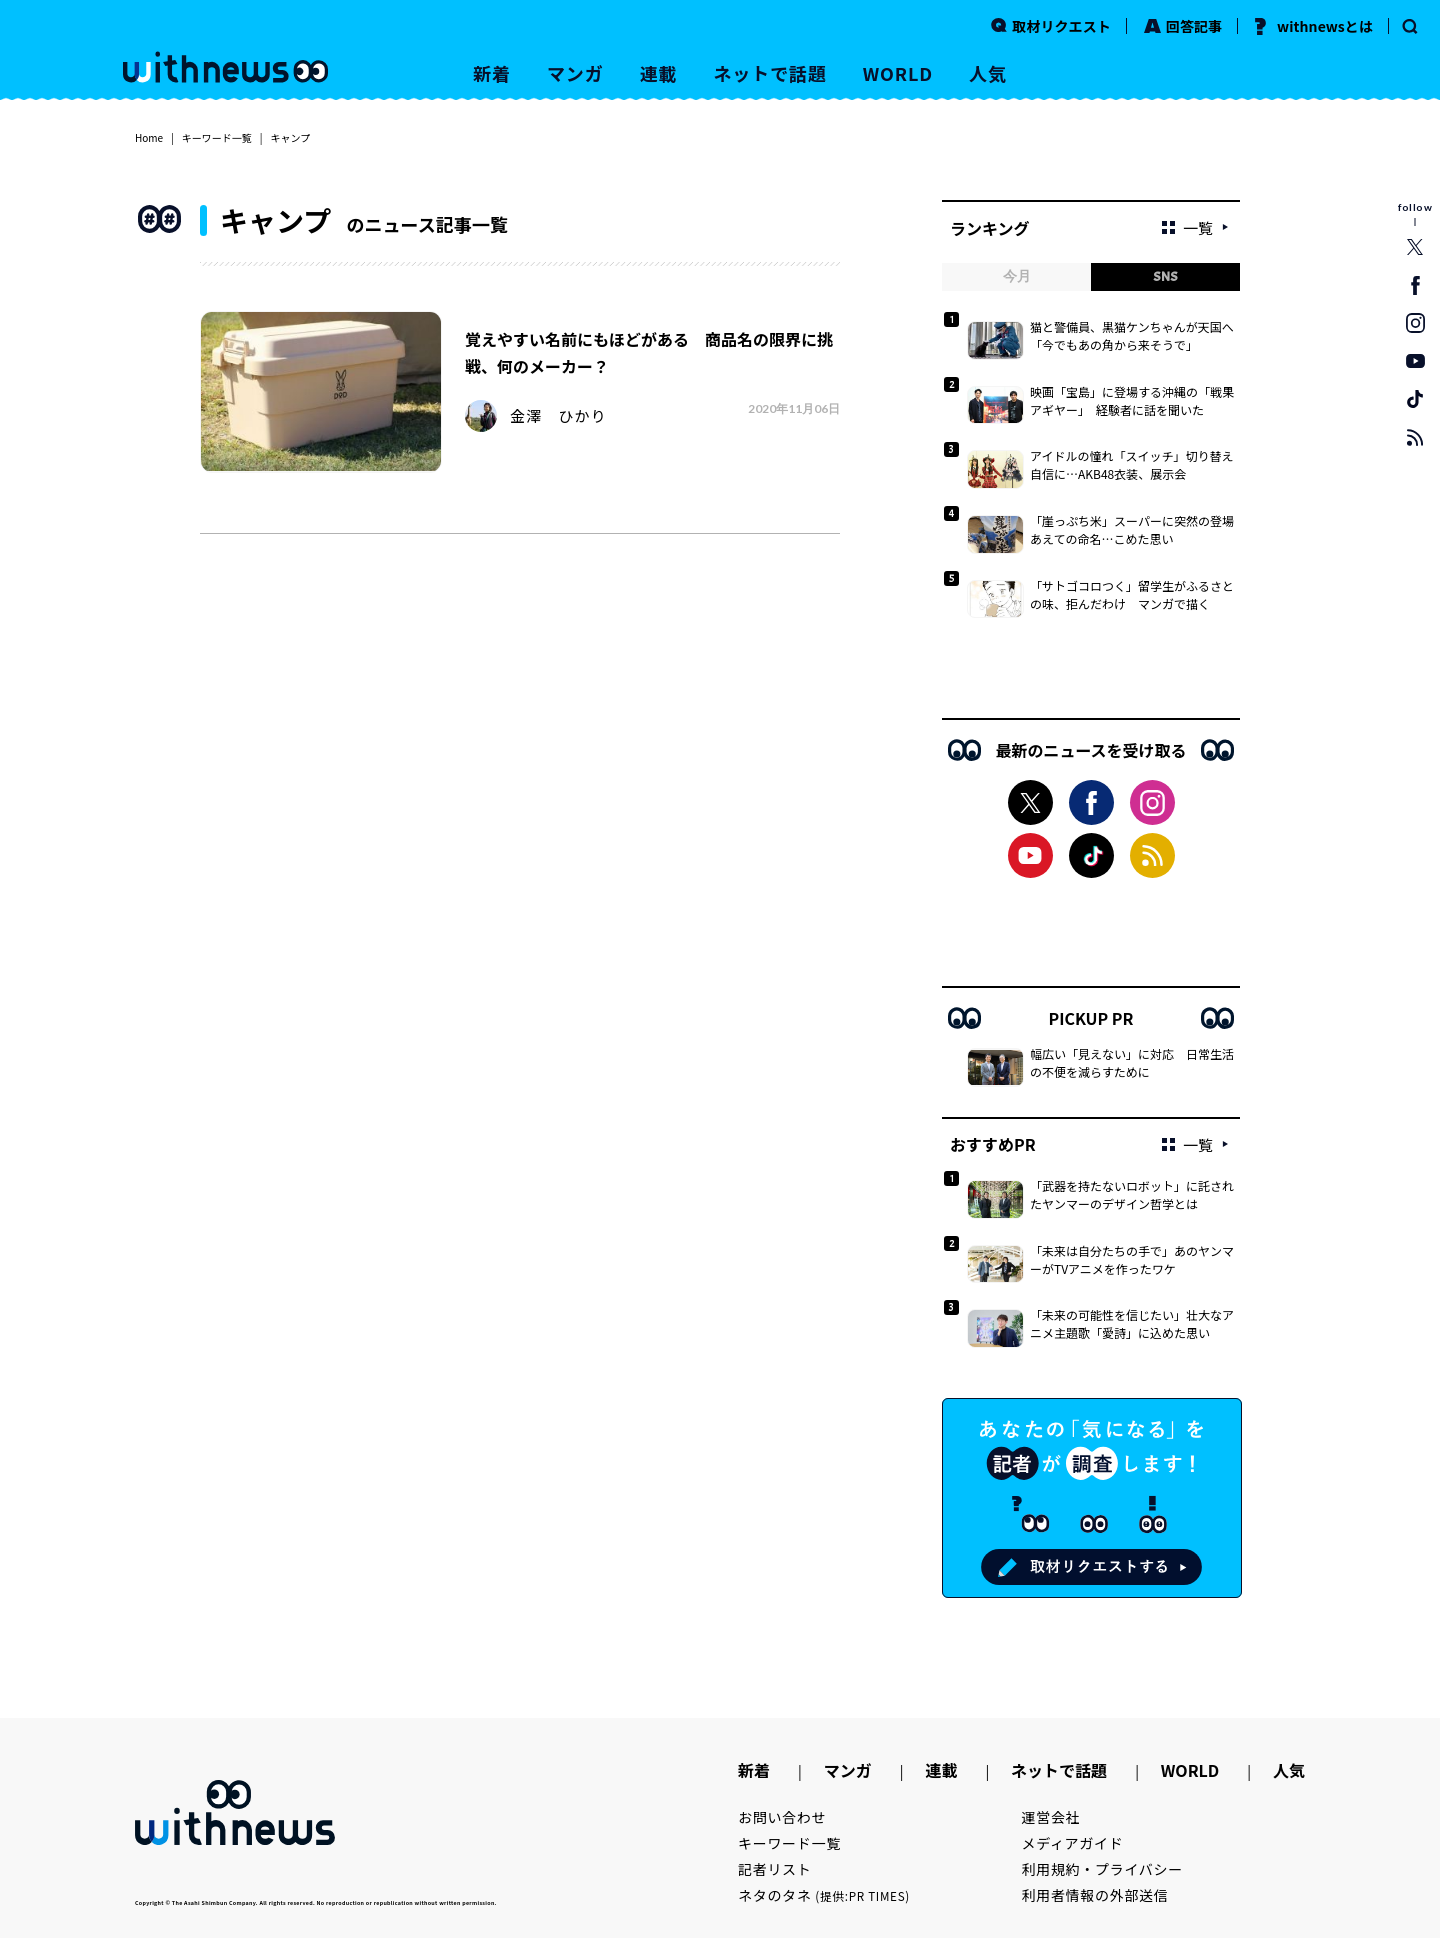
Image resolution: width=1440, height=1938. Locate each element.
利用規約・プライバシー (1102, 1869)
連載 (659, 73)
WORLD (898, 73)
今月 (1017, 276)
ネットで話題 (769, 73)
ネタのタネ (824, 1895)
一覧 (1187, 227)
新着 (492, 73)
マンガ (575, 73)
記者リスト (775, 1869)
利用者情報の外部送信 (1095, 1895)
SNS (1165, 276)
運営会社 (1051, 1817)
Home (149, 137)
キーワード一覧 (217, 137)
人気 (988, 73)
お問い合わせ (782, 1817)
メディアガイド (1073, 1843)
